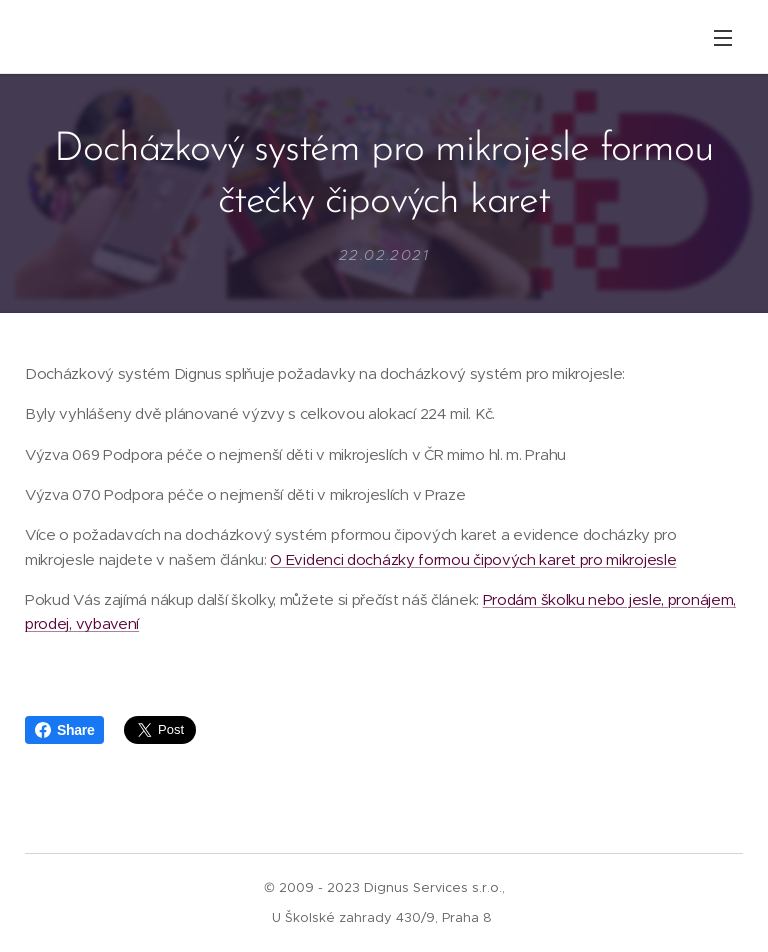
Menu (723, 38)
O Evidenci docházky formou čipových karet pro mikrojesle (473, 559)
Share (64, 730)
